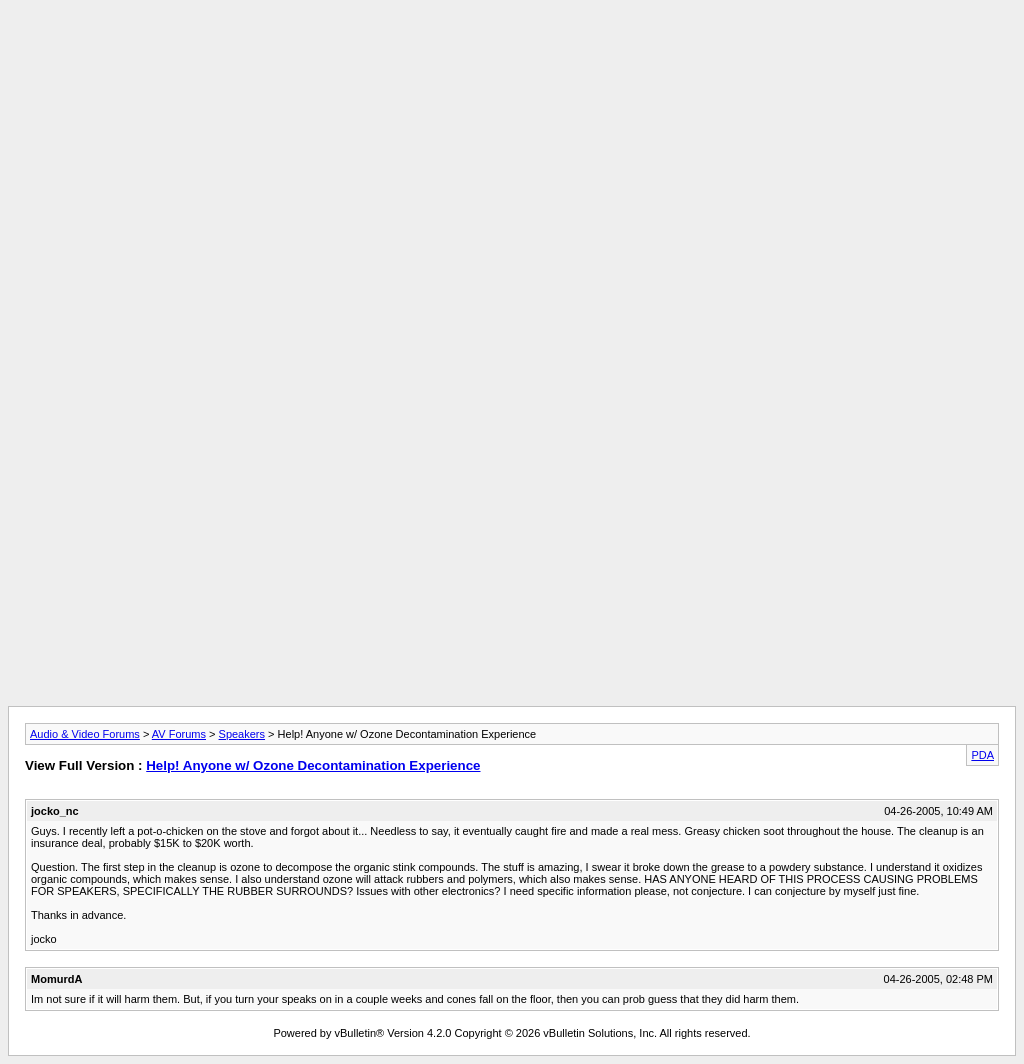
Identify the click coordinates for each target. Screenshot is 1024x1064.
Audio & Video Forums (85, 734)
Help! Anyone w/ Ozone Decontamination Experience (313, 765)
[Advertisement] (512, 53)
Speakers (242, 734)
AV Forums (179, 734)
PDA (982, 755)
